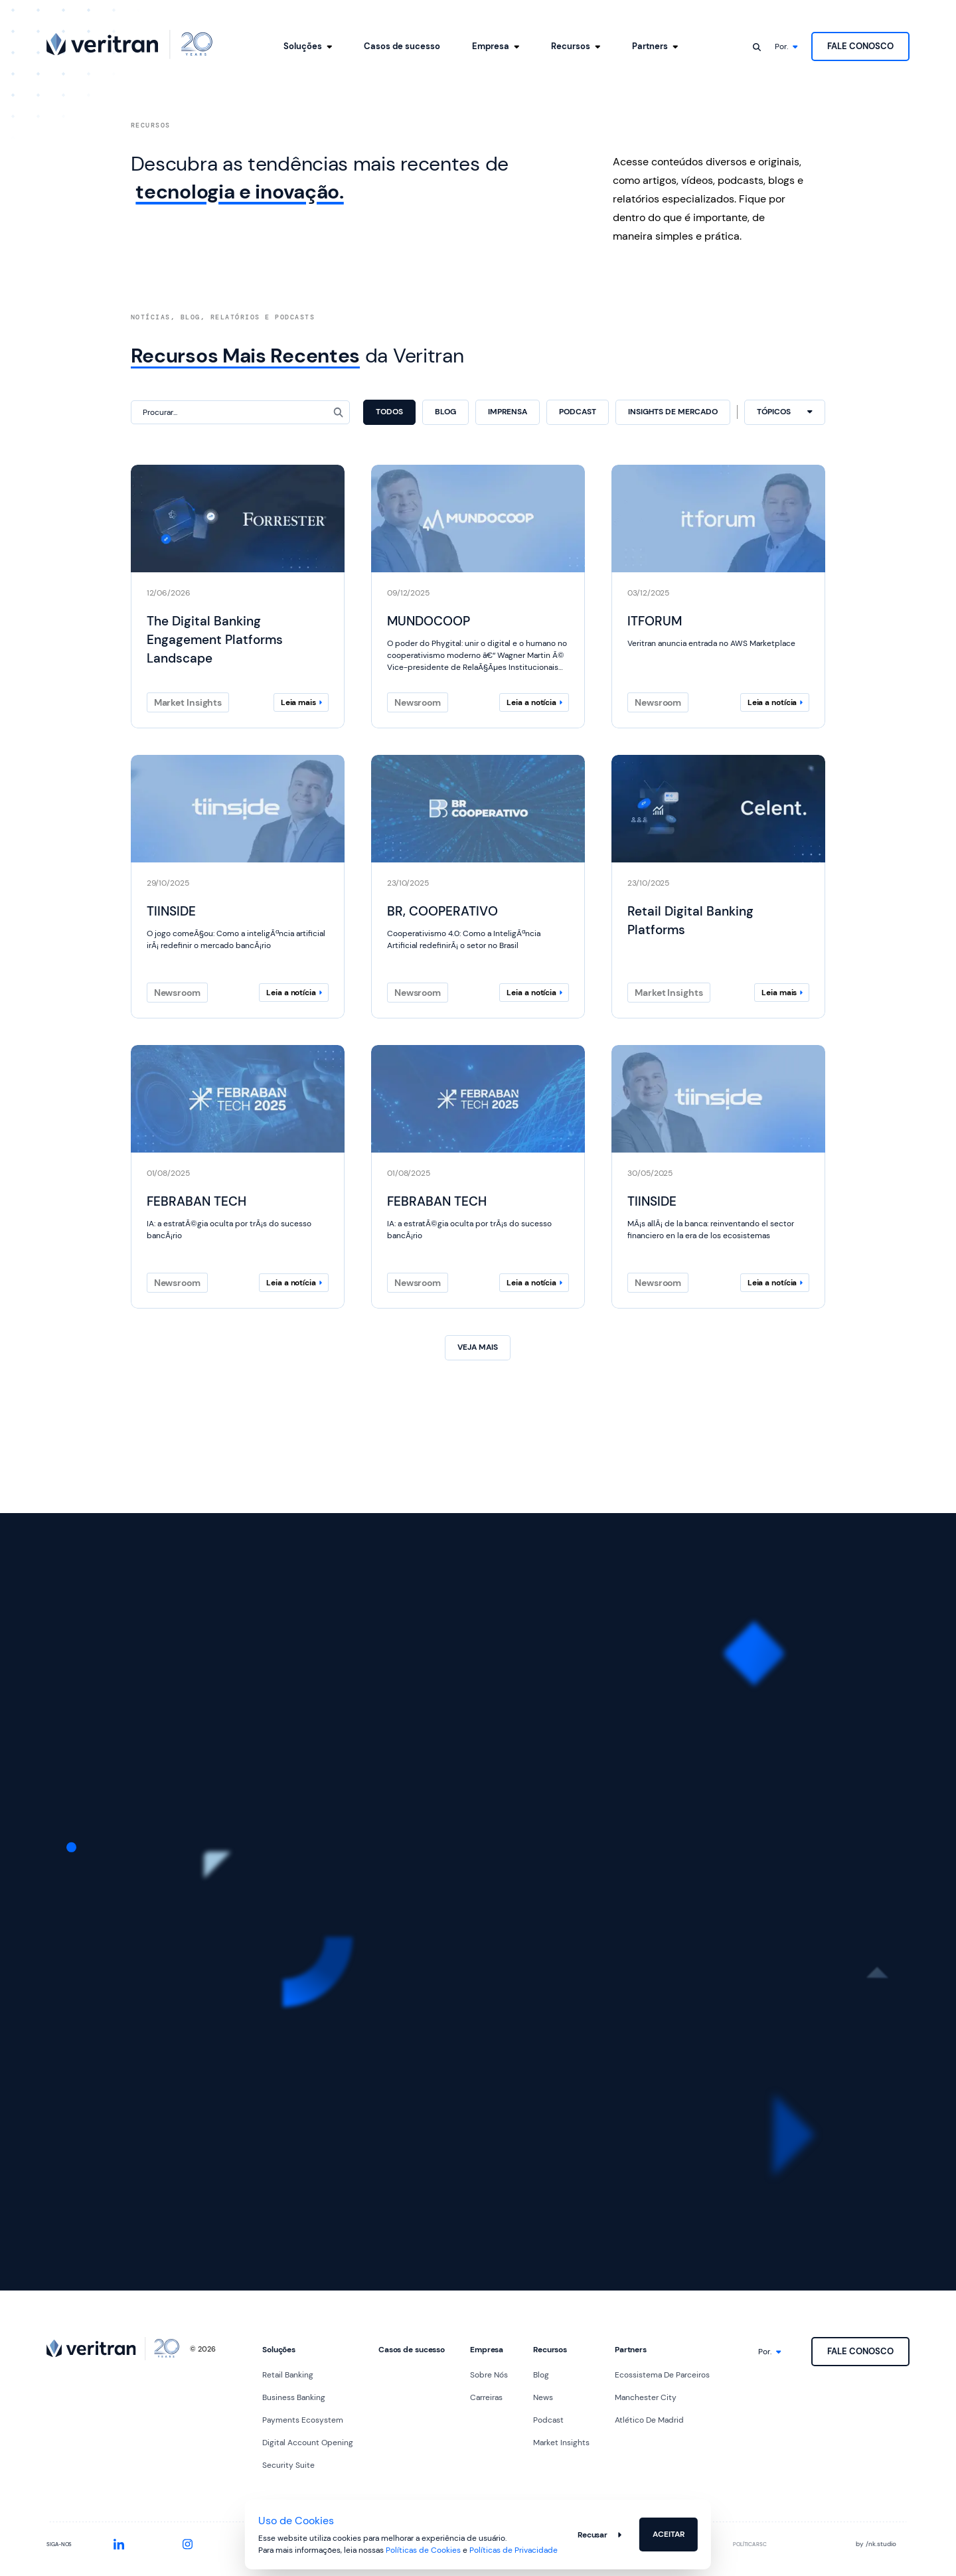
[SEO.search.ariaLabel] (757, 46)
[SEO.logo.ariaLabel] (129, 44)
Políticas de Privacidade (513, 2550)
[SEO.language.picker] (786, 47)
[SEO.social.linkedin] (119, 2544)
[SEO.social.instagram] (187, 2544)
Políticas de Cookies (423, 2550)
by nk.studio (876, 2543)
